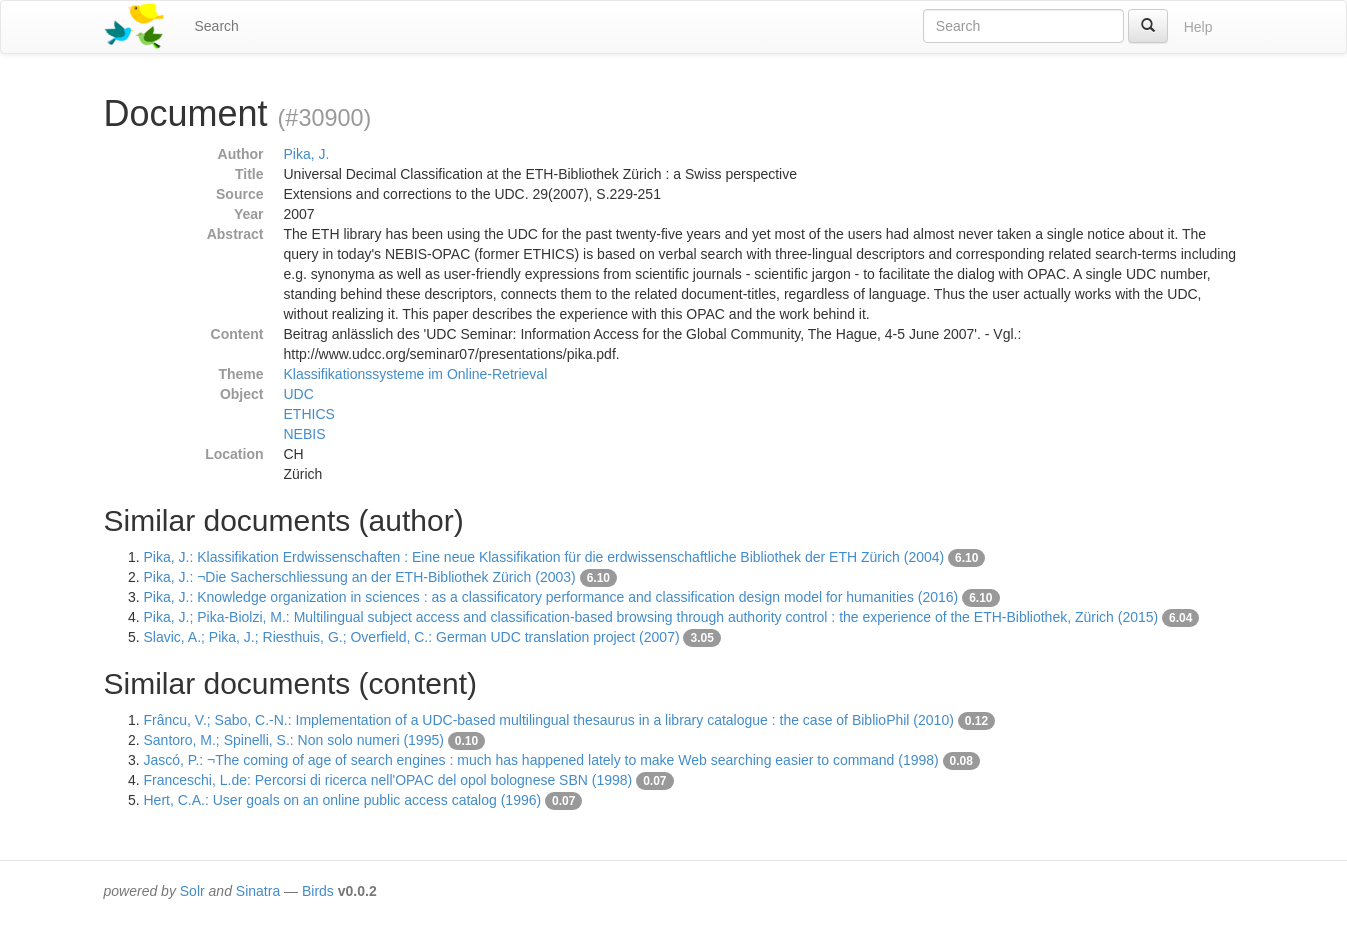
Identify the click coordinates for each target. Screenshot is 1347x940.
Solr (192, 891)
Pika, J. (307, 154)
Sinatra (258, 891)
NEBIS (305, 434)
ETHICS (309, 414)
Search (217, 26)
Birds (318, 891)
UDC (299, 394)
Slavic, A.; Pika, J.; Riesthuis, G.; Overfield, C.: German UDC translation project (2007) (412, 637)
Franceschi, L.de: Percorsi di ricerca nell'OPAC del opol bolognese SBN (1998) (388, 780)
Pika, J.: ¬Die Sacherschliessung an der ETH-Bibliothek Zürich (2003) (360, 577)
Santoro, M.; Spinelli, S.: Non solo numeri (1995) (294, 740)
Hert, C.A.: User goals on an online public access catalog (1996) (343, 800)
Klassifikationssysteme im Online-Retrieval (416, 374)
